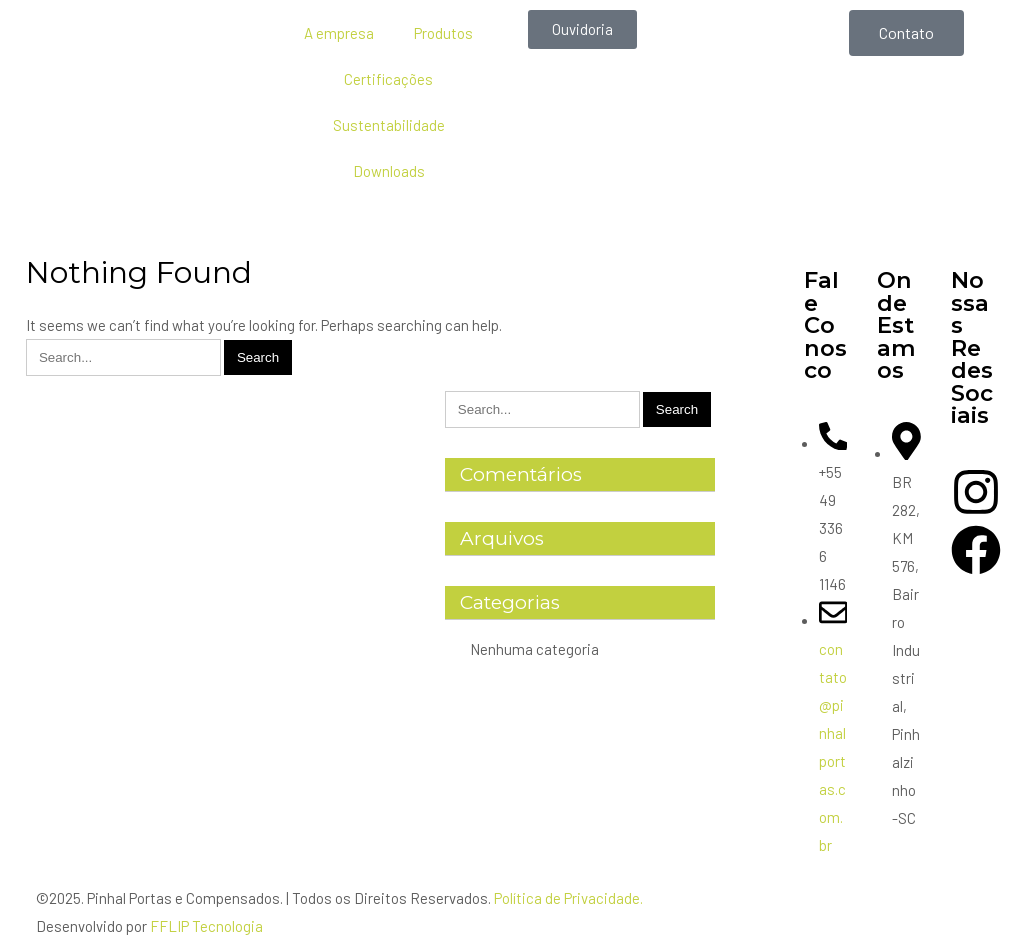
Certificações (388, 79)
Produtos (443, 33)
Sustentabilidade (389, 125)
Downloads (389, 171)
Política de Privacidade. (568, 898)
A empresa (339, 33)
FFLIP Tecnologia (206, 926)
